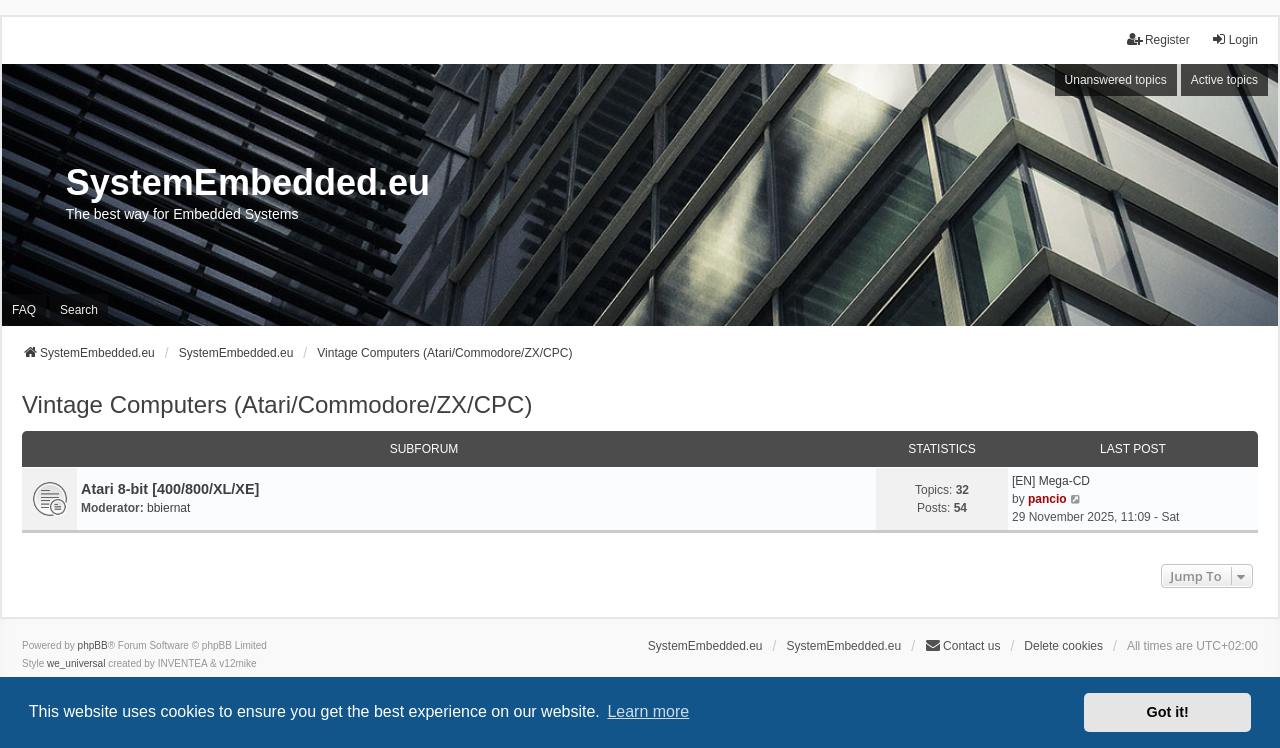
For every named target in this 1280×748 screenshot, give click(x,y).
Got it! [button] (1168, 712)
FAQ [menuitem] (24, 310)
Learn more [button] (648, 711)
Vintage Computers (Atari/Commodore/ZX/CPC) (277, 404)
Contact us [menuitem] (962, 645)
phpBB (93, 645)
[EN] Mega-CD (1051, 481)
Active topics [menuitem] (1224, 80)
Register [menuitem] (1158, 39)
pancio (1047, 499)
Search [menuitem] (79, 310)
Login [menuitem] (1234, 39)
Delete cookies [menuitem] (1063, 646)
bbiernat (168, 508)
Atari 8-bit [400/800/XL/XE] (170, 489)
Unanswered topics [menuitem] (1116, 80)
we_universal (76, 663)
